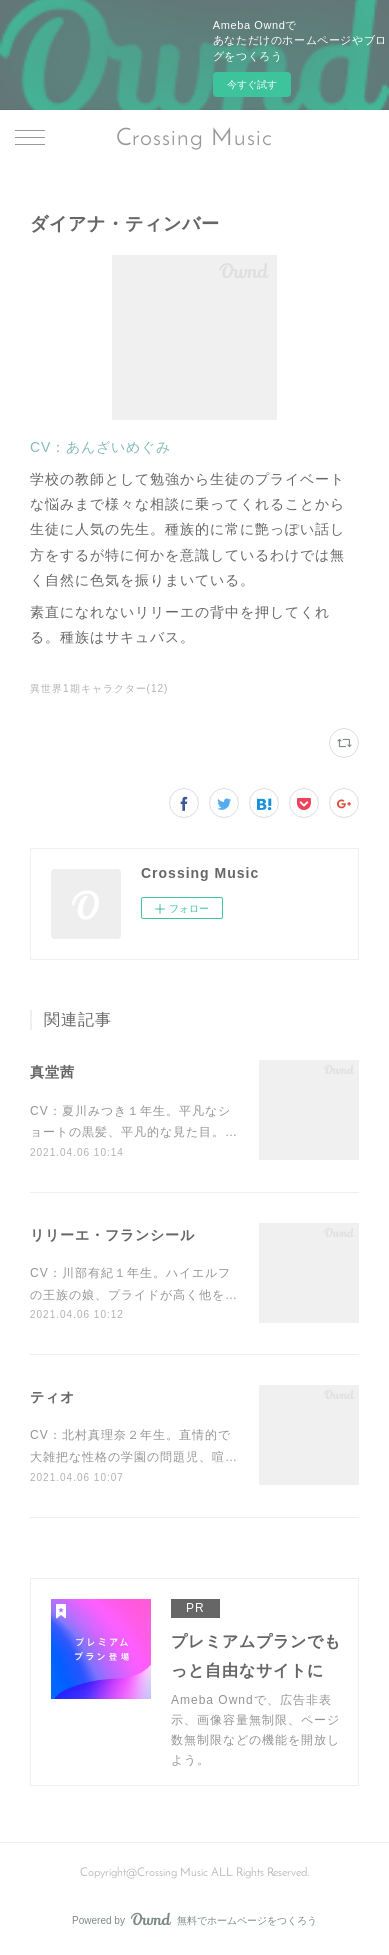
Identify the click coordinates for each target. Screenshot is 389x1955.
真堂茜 (52, 1072)
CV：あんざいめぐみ (100, 447)
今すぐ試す (252, 84)
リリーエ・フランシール (112, 1235)
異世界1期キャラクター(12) (99, 688)
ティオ (52, 1397)
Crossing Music (194, 139)
